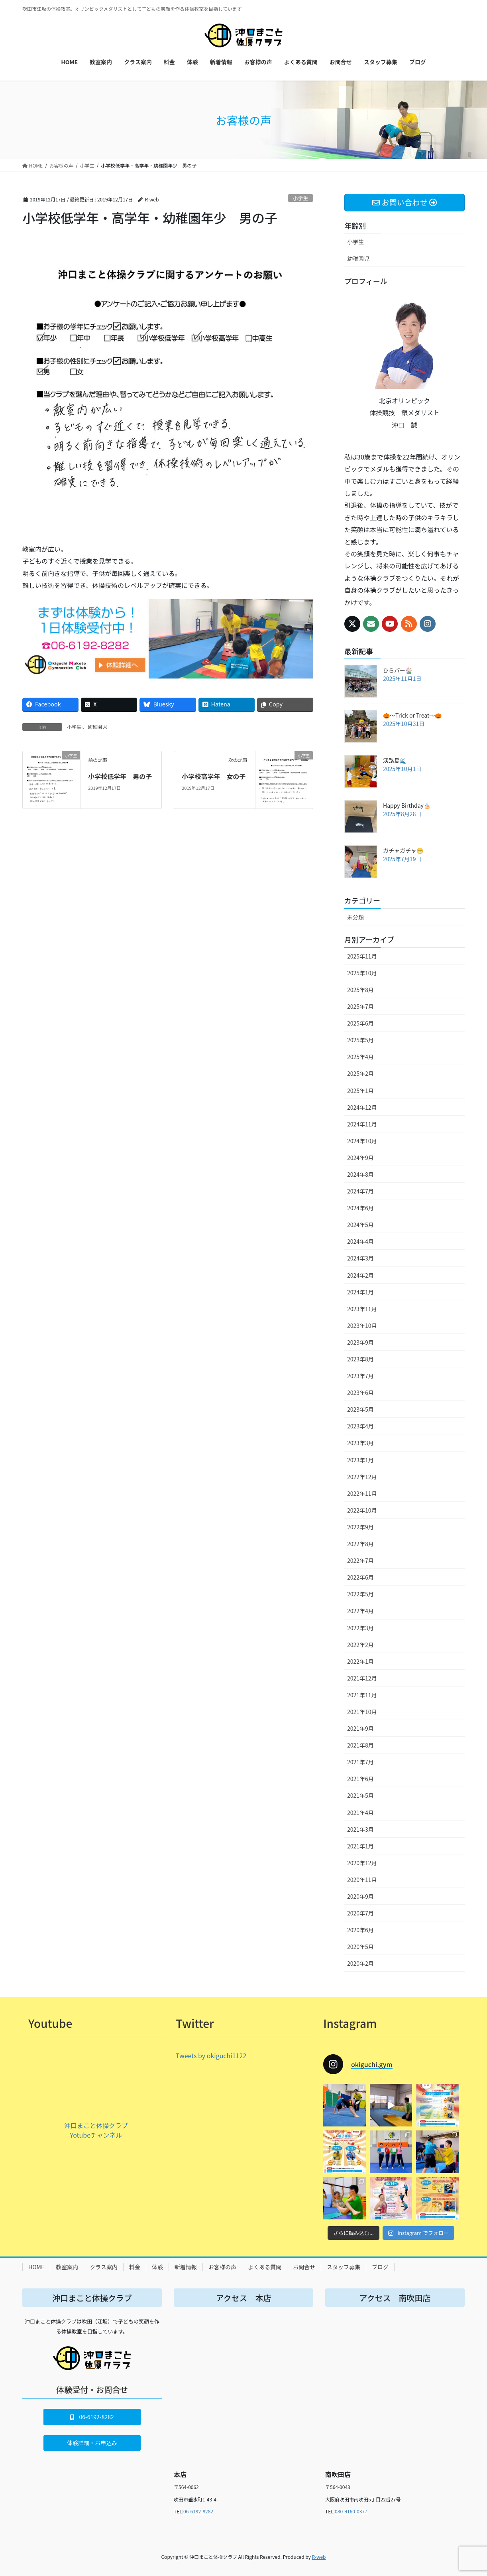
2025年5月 (360, 1040)
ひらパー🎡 (397, 670)
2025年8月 (360, 990)
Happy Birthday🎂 (406, 805)
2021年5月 (360, 1795)
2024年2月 (360, 1275)
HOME (36, 2267)
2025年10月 (362, 973)
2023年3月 (360, 1443)
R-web (319, 2556)
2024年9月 (360, 1158)
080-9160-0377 (351, 2511)
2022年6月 (360, 1577)
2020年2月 (360, 1963)
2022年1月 (360, 1661)
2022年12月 (362, 1477)
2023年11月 (362, 1309)
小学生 (300, 198)
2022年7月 (360, 1560)
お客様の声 (222, 2267)
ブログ (380, 2267)
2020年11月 (362, 1880)
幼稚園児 (97, 726)
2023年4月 (360, 1426)
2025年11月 (362, 956)
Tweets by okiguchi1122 (211, 2055)
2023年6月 (360, 1392)
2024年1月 (360, 1292)
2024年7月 (360, 1191)
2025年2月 (360, 1073)
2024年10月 (362, 1141)
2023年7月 (360, 1376)
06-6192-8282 (198, 2511)
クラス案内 (104, 2267)
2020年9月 (360, 1896)
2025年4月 (360, 1057)
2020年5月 (360, 1947)
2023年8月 (360, 1359)
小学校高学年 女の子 (213, 776)
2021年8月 (360, 1745)
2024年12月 (362, 1107)
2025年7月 (360, 1006)
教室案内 (67, 2267)
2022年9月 (360, 1527)
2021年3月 (360, 1829)
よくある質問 (264, 2267)
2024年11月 (362, 1124)
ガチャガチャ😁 (403, 850)
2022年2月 (360, 1645)
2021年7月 (360, 1762)
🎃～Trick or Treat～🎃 (412, 715)
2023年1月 (360, 1460)
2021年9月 (360, 1728)
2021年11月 (362, 1695)
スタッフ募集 (343, 2267)
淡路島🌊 (394, 760)
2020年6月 (360, 1930)
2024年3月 (360, 1258)
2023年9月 (360, 1342)
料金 (134, 2267)
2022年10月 (362, 1510)
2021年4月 (360, 1813)
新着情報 (186, 2267)
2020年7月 (360, 1913)
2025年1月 (360, 1091)
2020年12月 (362, 1863)
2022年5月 (360, 1594)
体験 (157, 2267)
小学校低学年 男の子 (120, 776)
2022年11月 (362, 1493)
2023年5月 (360, 1409)
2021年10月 (362, 1712)
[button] (92, 2417)
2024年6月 (360, 1208)
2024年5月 (360, 1225)
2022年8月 (360, 1544)
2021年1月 (360, 1846)
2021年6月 (360, 1779)
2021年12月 (362, 1678)
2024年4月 (360, 1241)
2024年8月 (360, 1174)
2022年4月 (360, 1611)
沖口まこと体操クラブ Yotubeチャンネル (96, 2130)
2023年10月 (362, 1325)
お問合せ (304, 2267)
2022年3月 (360, 1628)
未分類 (355, 917)
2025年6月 (360, 1023)
